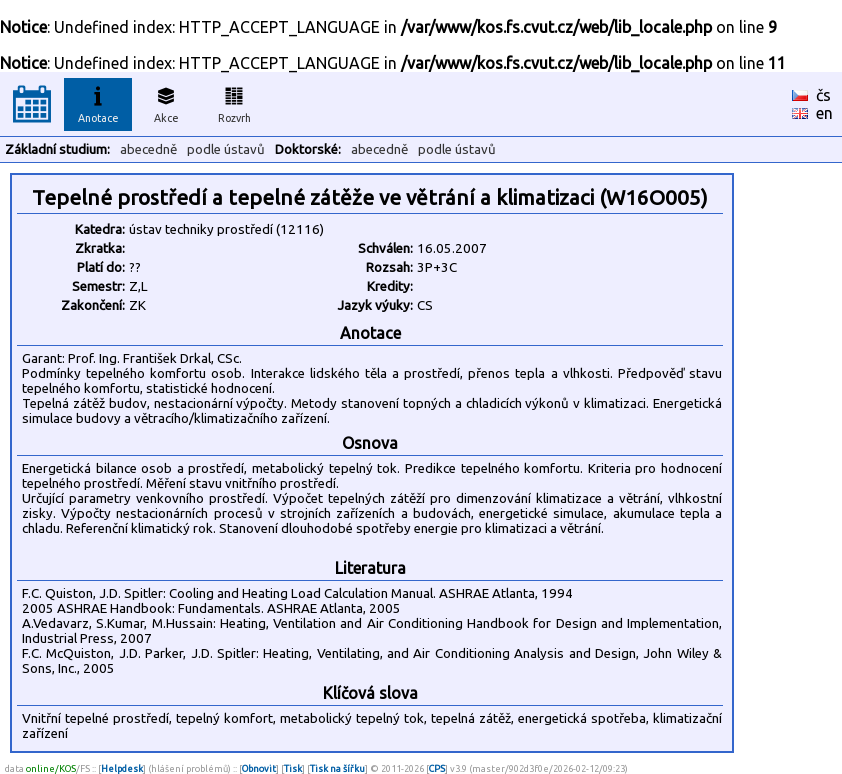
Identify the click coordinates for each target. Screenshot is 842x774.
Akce (166, 102)
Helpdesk (122, 768)
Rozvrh (234, 102)
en (824, 113)
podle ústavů (226, 149)
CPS (437, 768)
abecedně (148, 149)
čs (823, 95)
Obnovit (259, 768)
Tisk (293, 768)
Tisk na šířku (337, 768)
